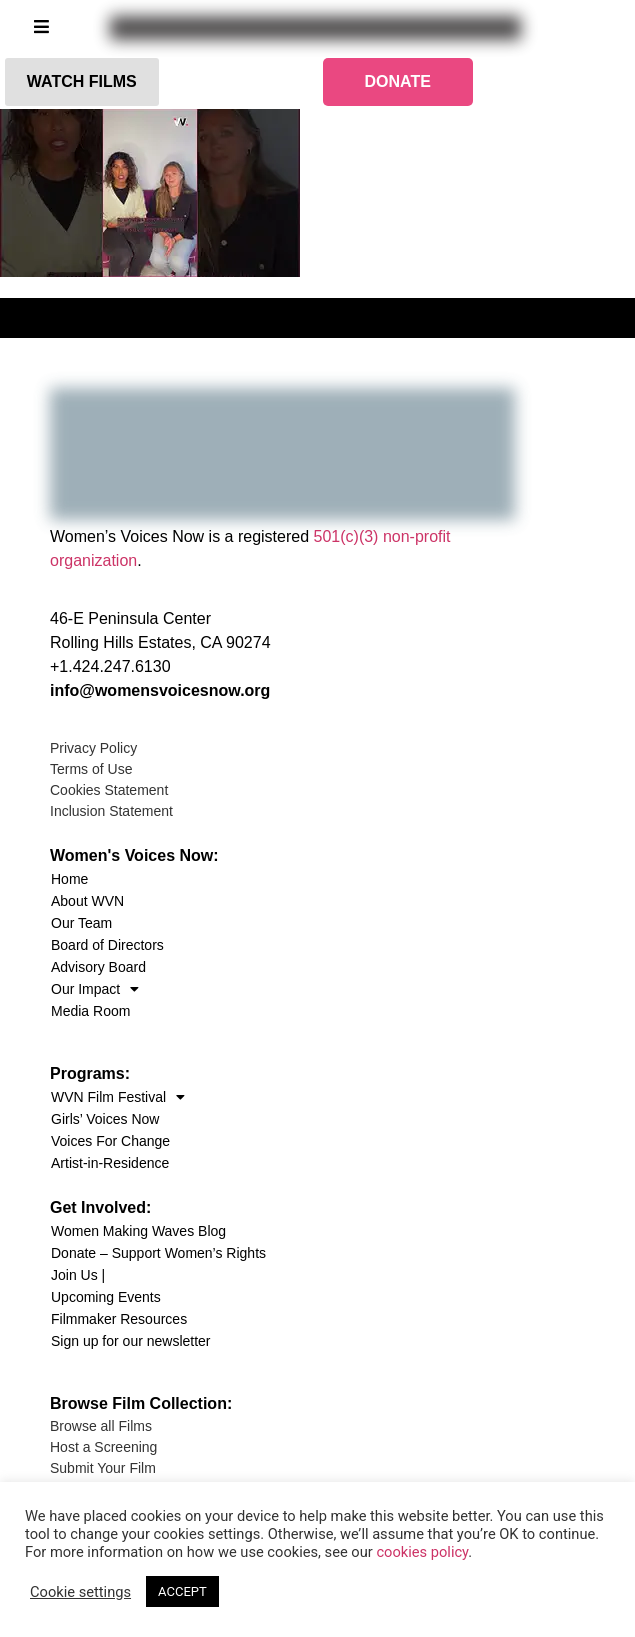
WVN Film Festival (118, 1097)
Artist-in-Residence (110, 1163)
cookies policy (422, 1552)
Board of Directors (107, 945)
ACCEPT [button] (182, 1591)
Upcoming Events (106, 1297)
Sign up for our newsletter (131, 1341)
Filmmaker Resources (119, 1319)
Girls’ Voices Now (105, 1119)
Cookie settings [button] (80, 1592)
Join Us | (78, 1275)
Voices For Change (110, 1141)
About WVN (87, 901)
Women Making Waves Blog (138, 1231)
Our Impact (95, 989)
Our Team (81, 923)
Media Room (90, 1011)
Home (69, 879)
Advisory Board (98, 967)
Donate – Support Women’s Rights (158, 1253)
